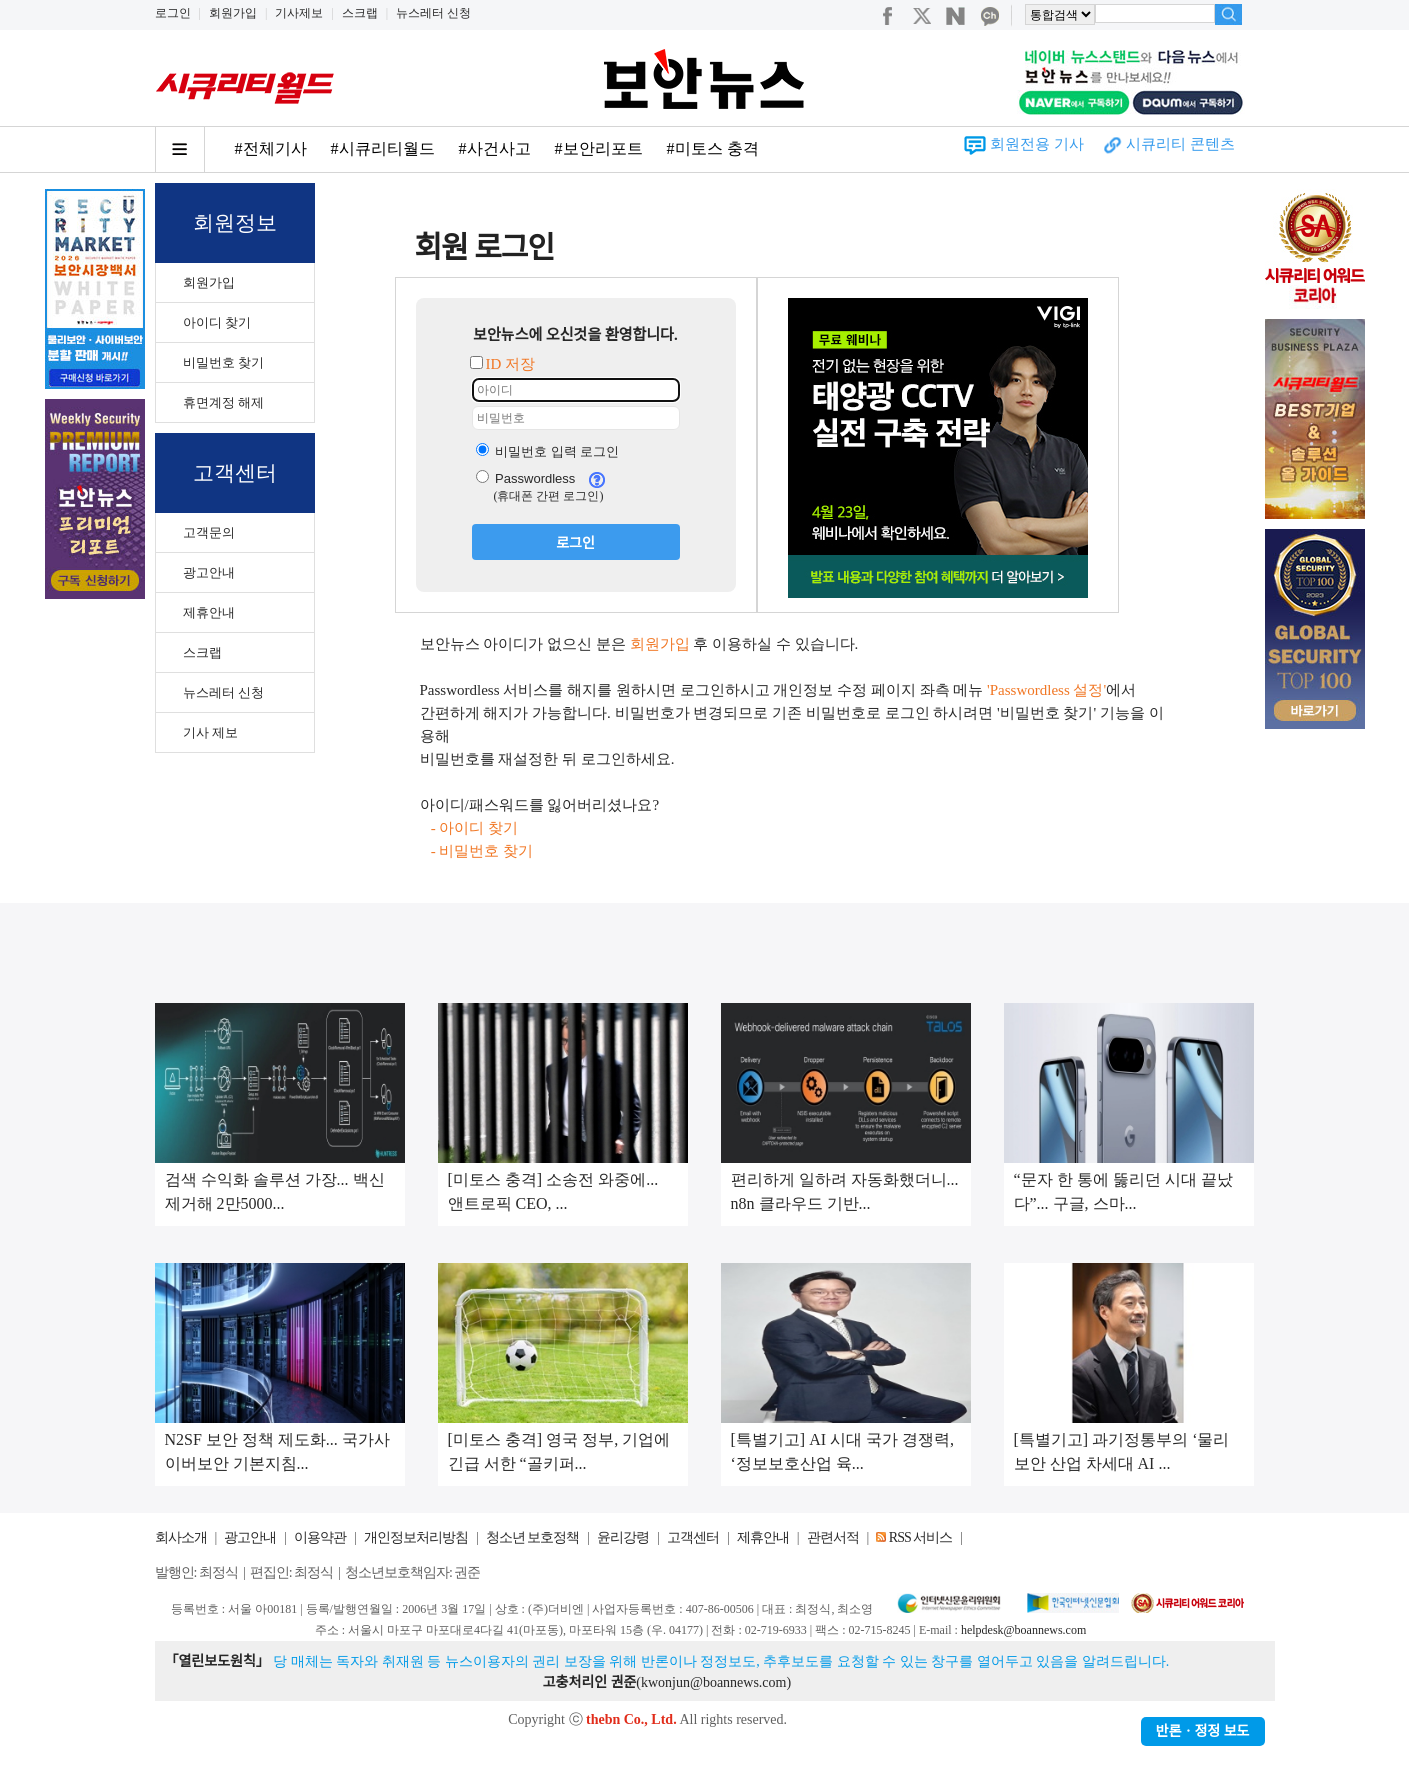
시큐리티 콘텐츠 (1180, 144)
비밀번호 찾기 (223, 362)
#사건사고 (495, 148)
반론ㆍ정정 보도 (1203, 1731)
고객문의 (209, 532)
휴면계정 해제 (223, 402)
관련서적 (833, 1537)
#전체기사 (271, 148)
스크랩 (360, 13)
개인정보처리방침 (416, 1537)
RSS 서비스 (920, 1537)
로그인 (173, 13)
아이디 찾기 (217, 322)
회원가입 (233, 13)
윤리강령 (623, 1537)
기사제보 (299, 13)
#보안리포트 (599, 148)
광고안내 (209, 572)
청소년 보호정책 (533, 1537)
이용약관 (320, 1537)
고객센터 (693, 1537)
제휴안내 (209, 612)
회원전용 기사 (1037, 144)
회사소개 (181, 1537)
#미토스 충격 (713, 148)
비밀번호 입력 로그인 (548, 451)
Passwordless (526, 478)
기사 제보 (210, 732)
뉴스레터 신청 (433, 13)
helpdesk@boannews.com (1023, 1630)
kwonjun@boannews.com (713, 1682)
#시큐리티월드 (383, 148)
